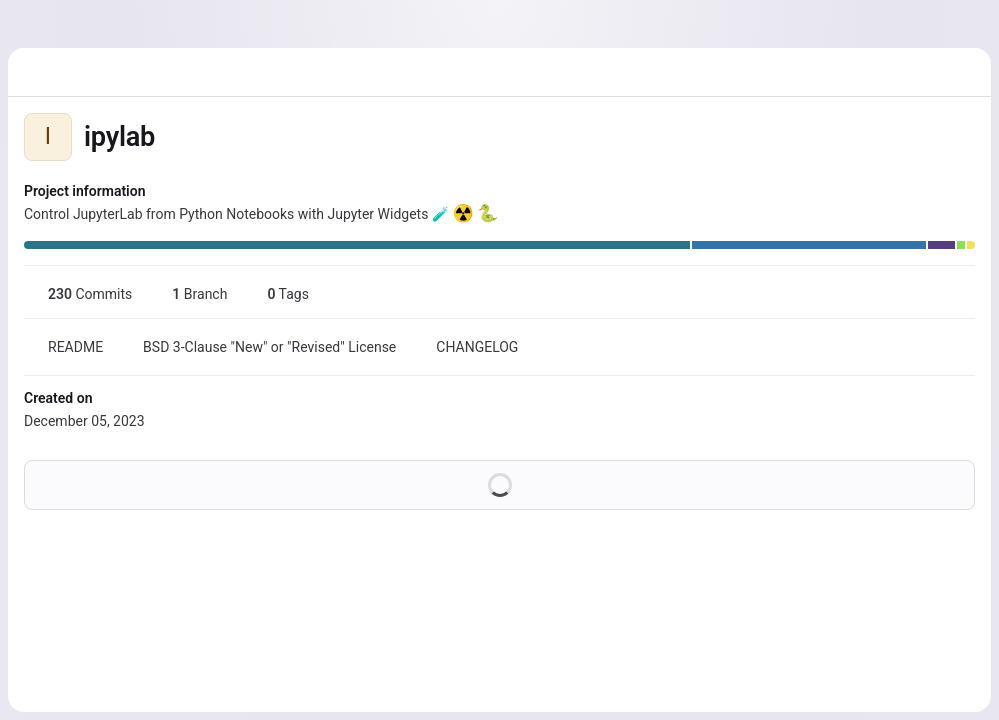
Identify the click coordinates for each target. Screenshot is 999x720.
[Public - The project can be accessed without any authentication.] (171, 137)
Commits (78, 294)
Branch (187, 294)
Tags (275, 294)
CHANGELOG (465, 347)
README (63, 347)
